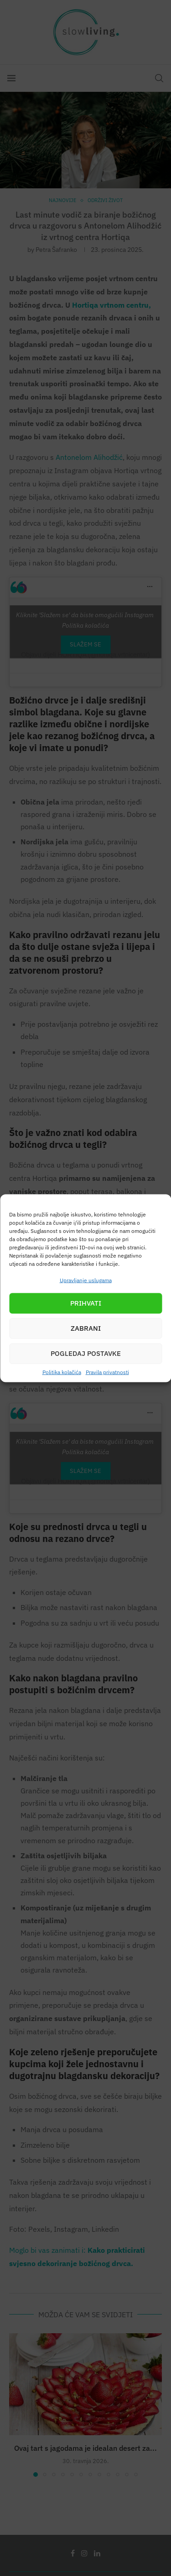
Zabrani (86, 1328)
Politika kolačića (61, 1371)
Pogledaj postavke (86, 1353)
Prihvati (85, 1303)
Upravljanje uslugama (86, 1279)
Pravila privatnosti (107, 1371)
